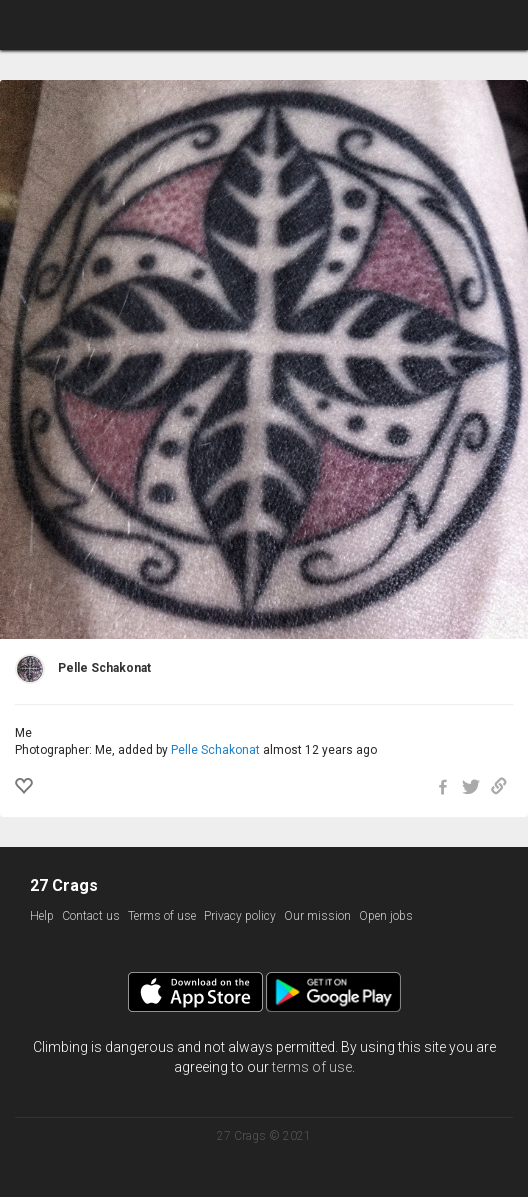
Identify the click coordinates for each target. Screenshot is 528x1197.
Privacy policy (240, 916)
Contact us (91, 916)
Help (42, 916)
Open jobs (386, 916)
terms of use (312, 1067)
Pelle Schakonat (215, 750)
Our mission (317, 916)
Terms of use (162, 916)
